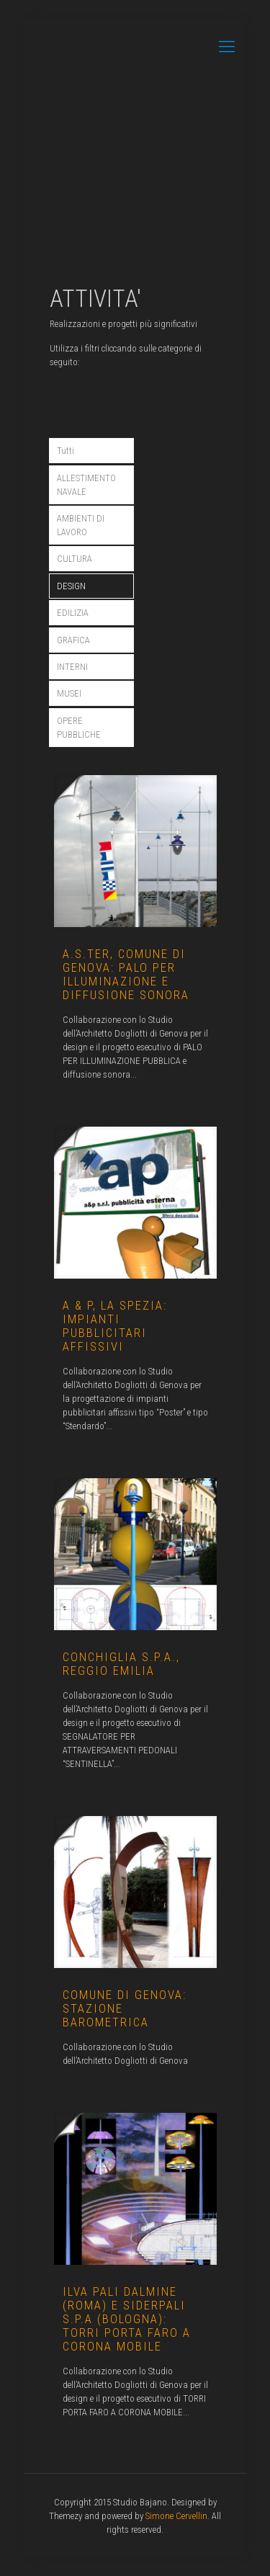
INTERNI (72, 666)
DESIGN (71, 586)
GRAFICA (73, 640)
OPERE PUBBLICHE (79, 727)
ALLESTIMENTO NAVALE (86, 485)
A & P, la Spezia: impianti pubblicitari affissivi (115, 1326)
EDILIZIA (73, 612)
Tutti (65, 450)
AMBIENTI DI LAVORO (80, 525)
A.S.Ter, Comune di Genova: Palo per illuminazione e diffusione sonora (126, 974)
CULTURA (74, 558)
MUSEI (69, 693)
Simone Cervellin (176, 2515)
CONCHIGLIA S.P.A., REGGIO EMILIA (121, 1664)
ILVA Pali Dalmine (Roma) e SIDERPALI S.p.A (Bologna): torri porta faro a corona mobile (127, 2318)
